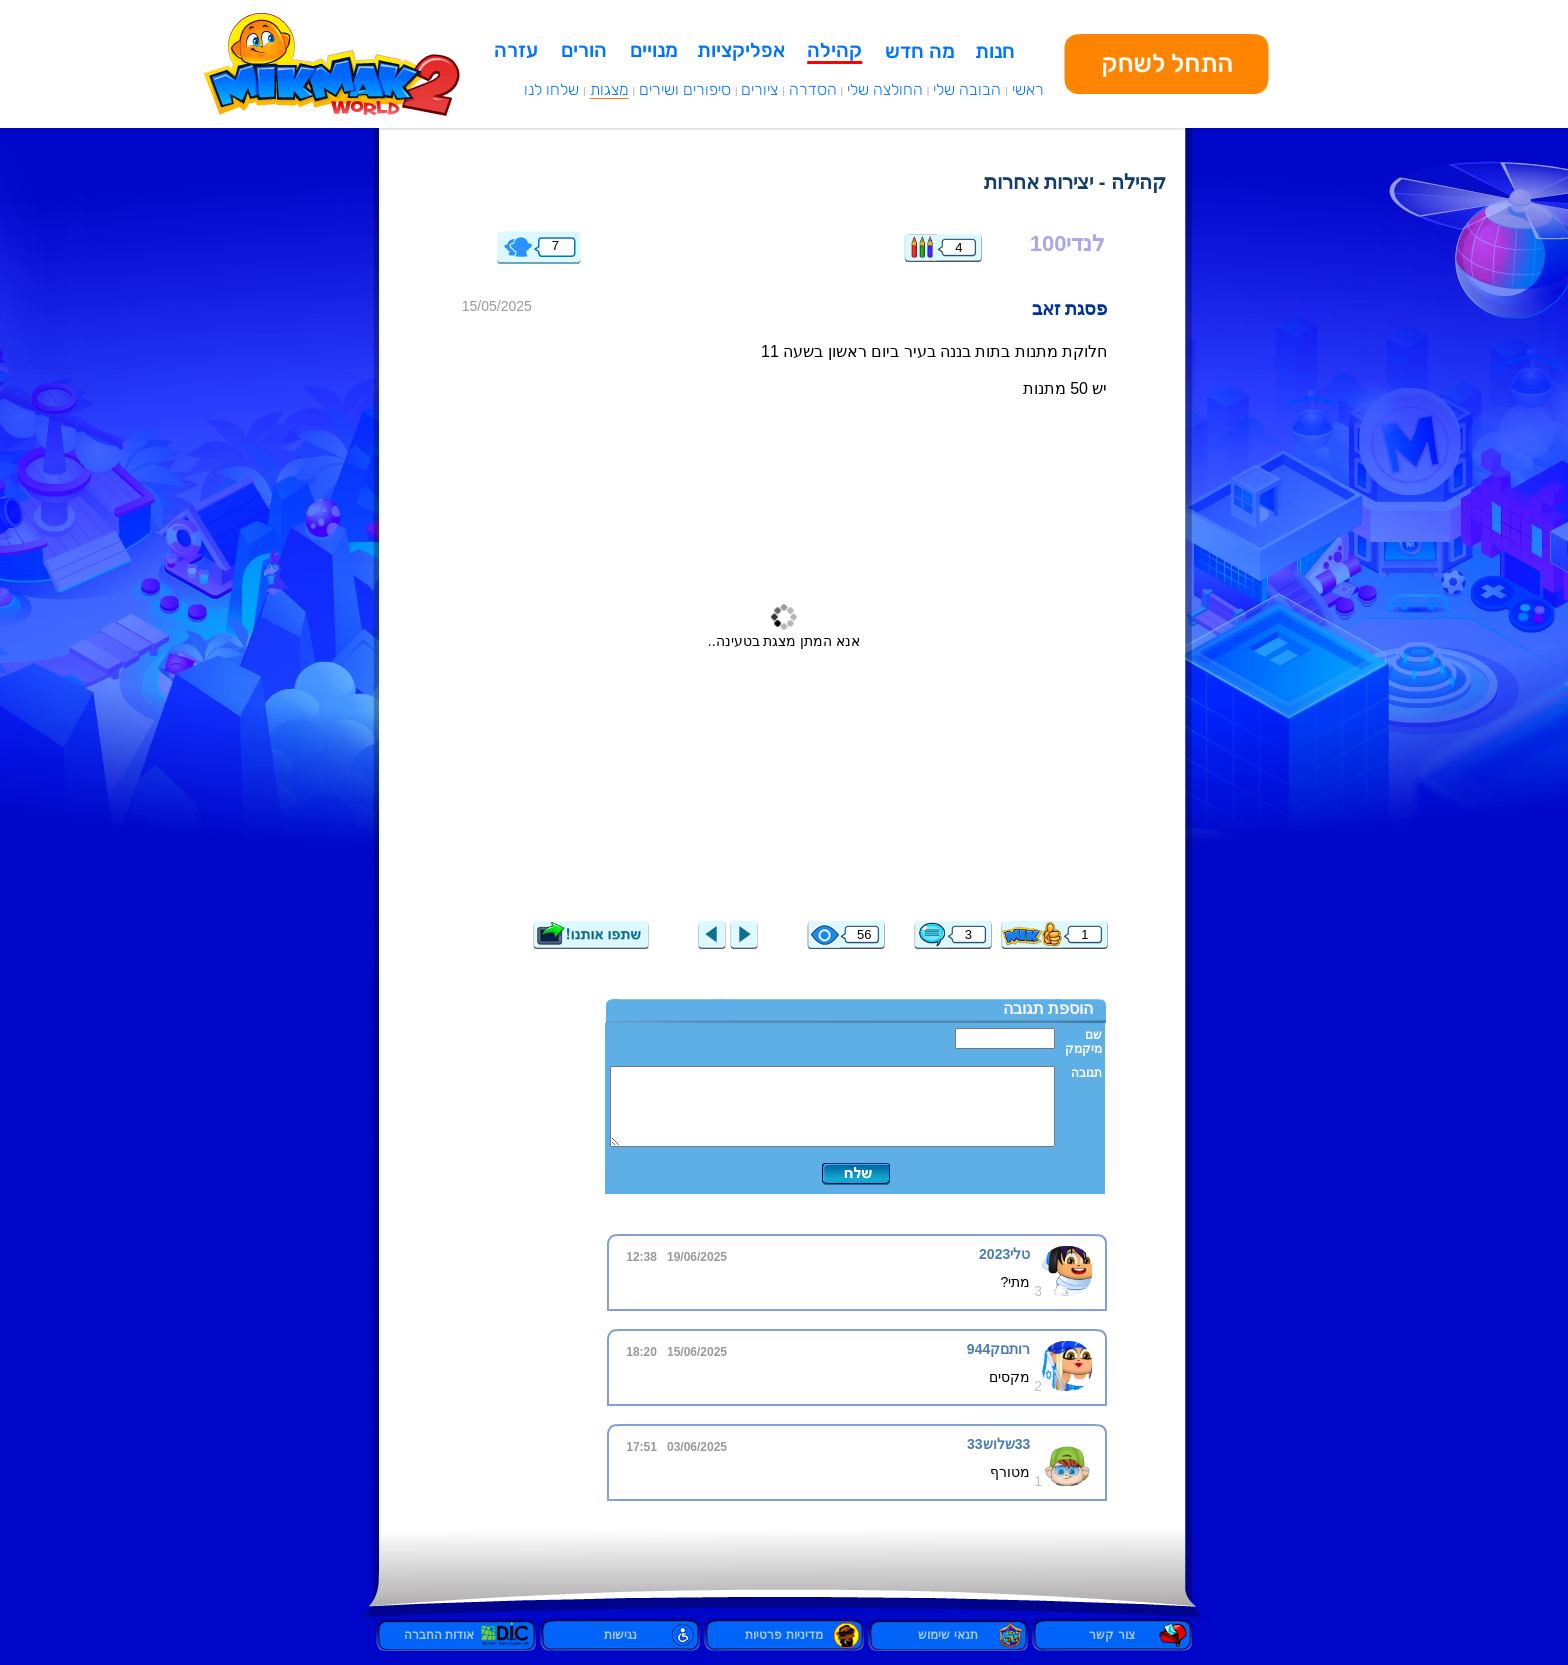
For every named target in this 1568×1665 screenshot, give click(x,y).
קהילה (834, 50)
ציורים (759, 89)
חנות (995, 51)
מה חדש (920, 51)
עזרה (516, 50)
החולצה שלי (885, 89)
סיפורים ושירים (685, 89)
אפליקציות (741, 50)
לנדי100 (1068, 243)
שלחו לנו (551, 89)
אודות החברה (456, 1635)
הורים (584, 50)
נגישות (620, 1635)
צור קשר (1111, 1635)
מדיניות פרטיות (783, 1635)
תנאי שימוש (947, 1635)
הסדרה (813, 89)
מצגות (609, 89)
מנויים (654, 50)
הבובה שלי (967, 89)
